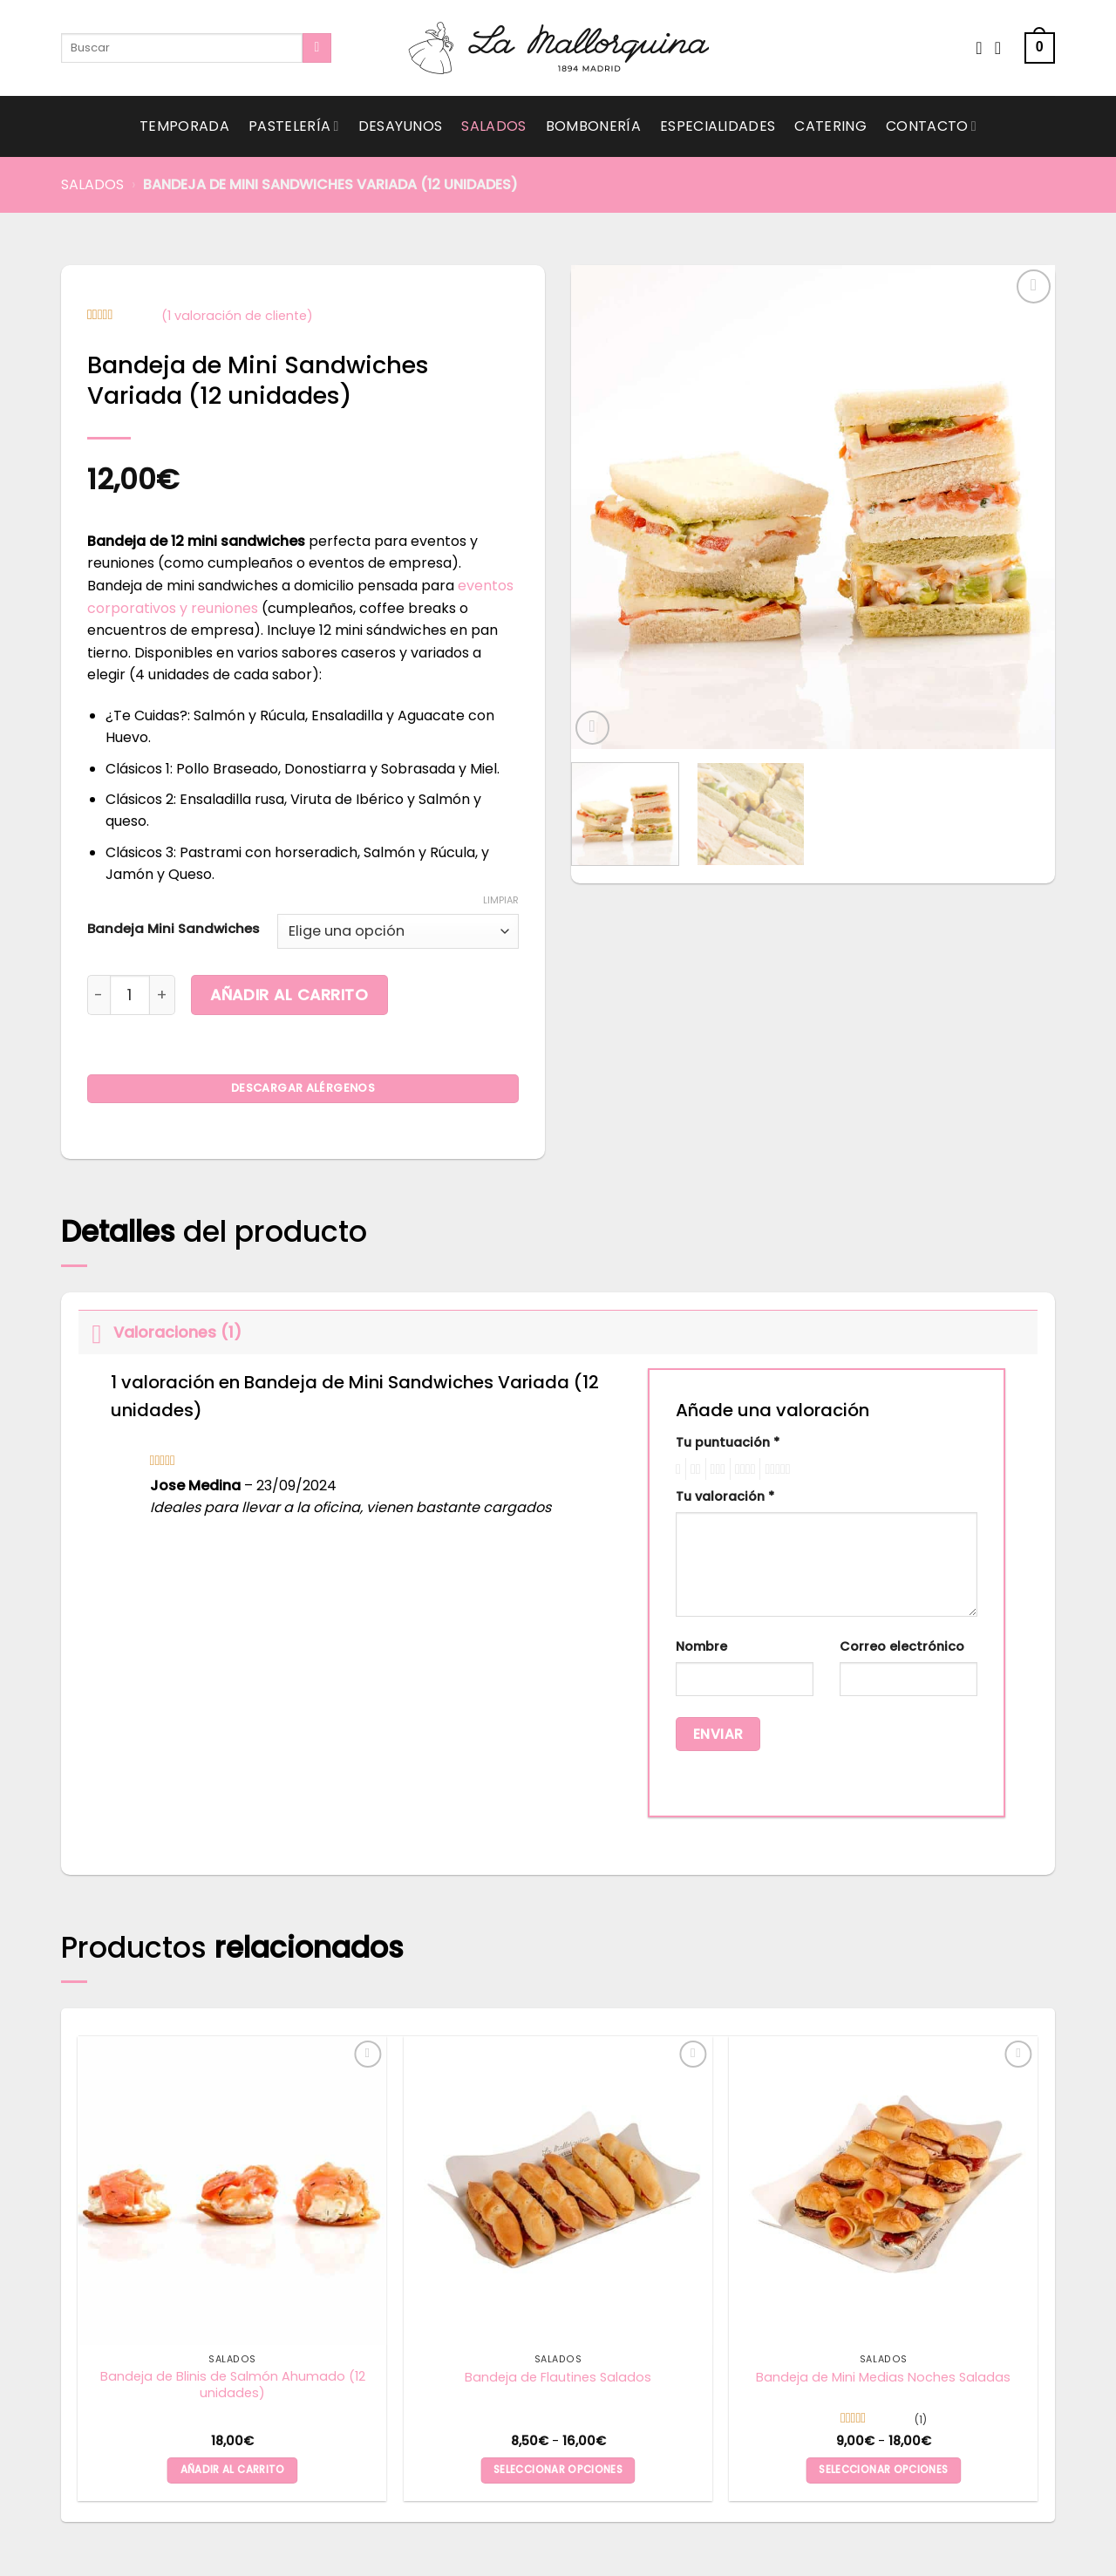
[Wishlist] (979, 48)
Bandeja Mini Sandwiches (173, 929)
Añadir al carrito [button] (232, 2470)
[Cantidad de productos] (130, 995)
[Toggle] (95, 1332)
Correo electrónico (902, 1646)
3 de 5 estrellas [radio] (715, 1469)
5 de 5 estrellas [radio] (774, 1469)
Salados (493, 126)
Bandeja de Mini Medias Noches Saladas (883, 2377)
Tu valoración (725, 1496)
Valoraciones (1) (160, 1332)
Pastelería (293, 126)
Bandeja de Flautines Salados (558, 2377)
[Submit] (317, 48)
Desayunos (400, 126)
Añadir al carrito (289, 994)
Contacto (931, 126)
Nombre (701, 1646)
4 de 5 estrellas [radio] (742, 1469)
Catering (830, 126)
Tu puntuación (727, 1442)
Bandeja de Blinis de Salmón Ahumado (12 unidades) (232, 2384)
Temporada (184, 126)
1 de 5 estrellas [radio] (676, 1469)
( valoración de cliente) (237, 315)
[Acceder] (1003, 48)
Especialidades (717, 126)
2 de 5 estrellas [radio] (693, 1469)
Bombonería (593, 126)
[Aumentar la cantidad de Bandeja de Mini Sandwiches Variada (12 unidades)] (162, 995)
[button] (1039, 48)
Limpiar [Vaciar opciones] (501, 900)
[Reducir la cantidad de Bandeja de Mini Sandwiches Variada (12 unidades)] (98, 995)
